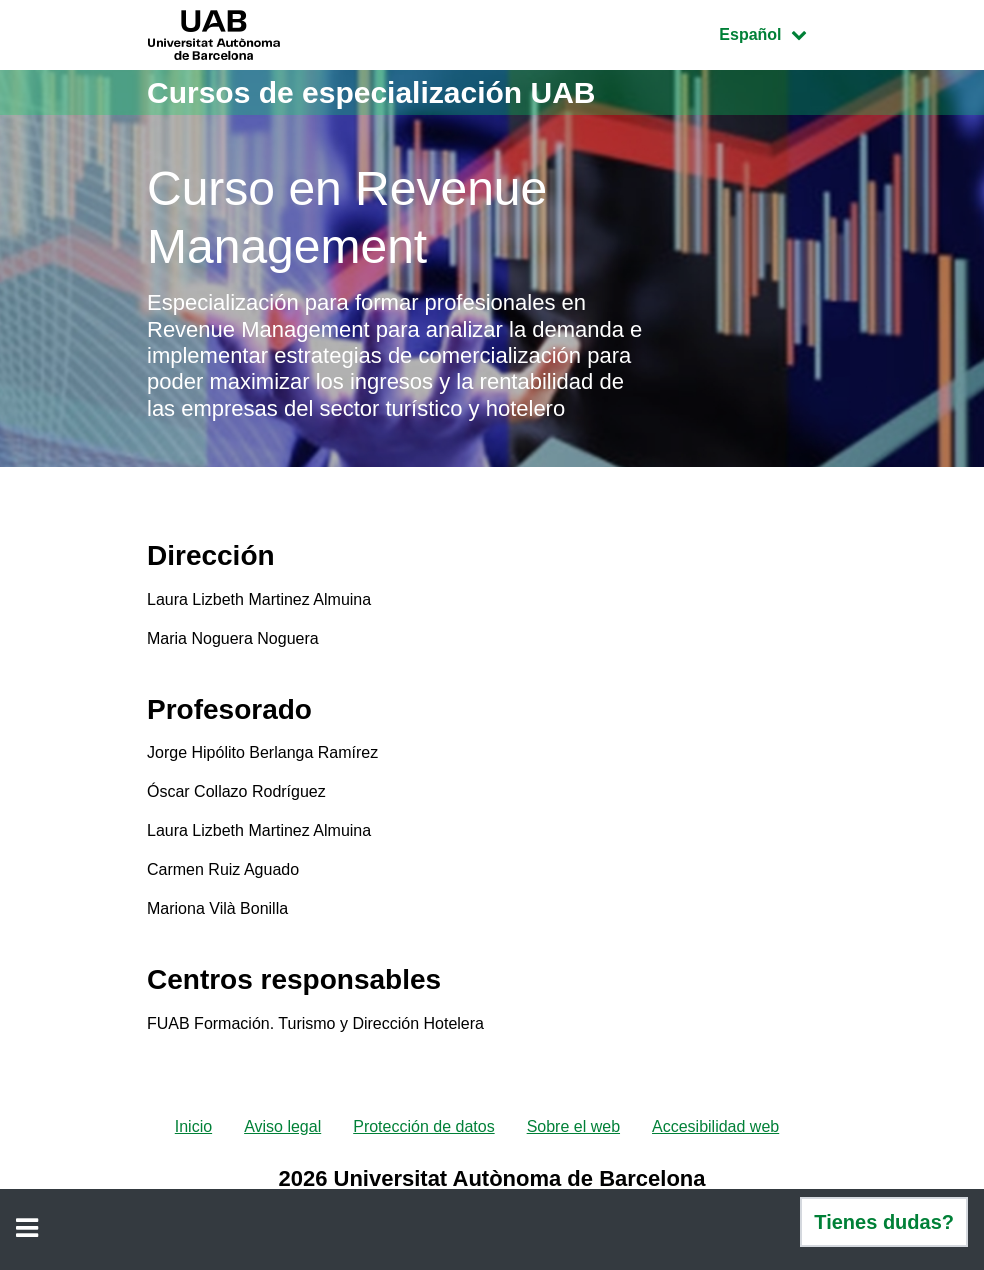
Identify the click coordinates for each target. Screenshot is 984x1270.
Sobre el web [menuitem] (573, 1126)
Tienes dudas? (884, 1222)
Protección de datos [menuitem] (423, 1126)
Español (777, 32)
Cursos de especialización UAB (371, 92)
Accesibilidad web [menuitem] (715, 1126)
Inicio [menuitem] (193, 1126)
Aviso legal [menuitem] (282, 1126)
